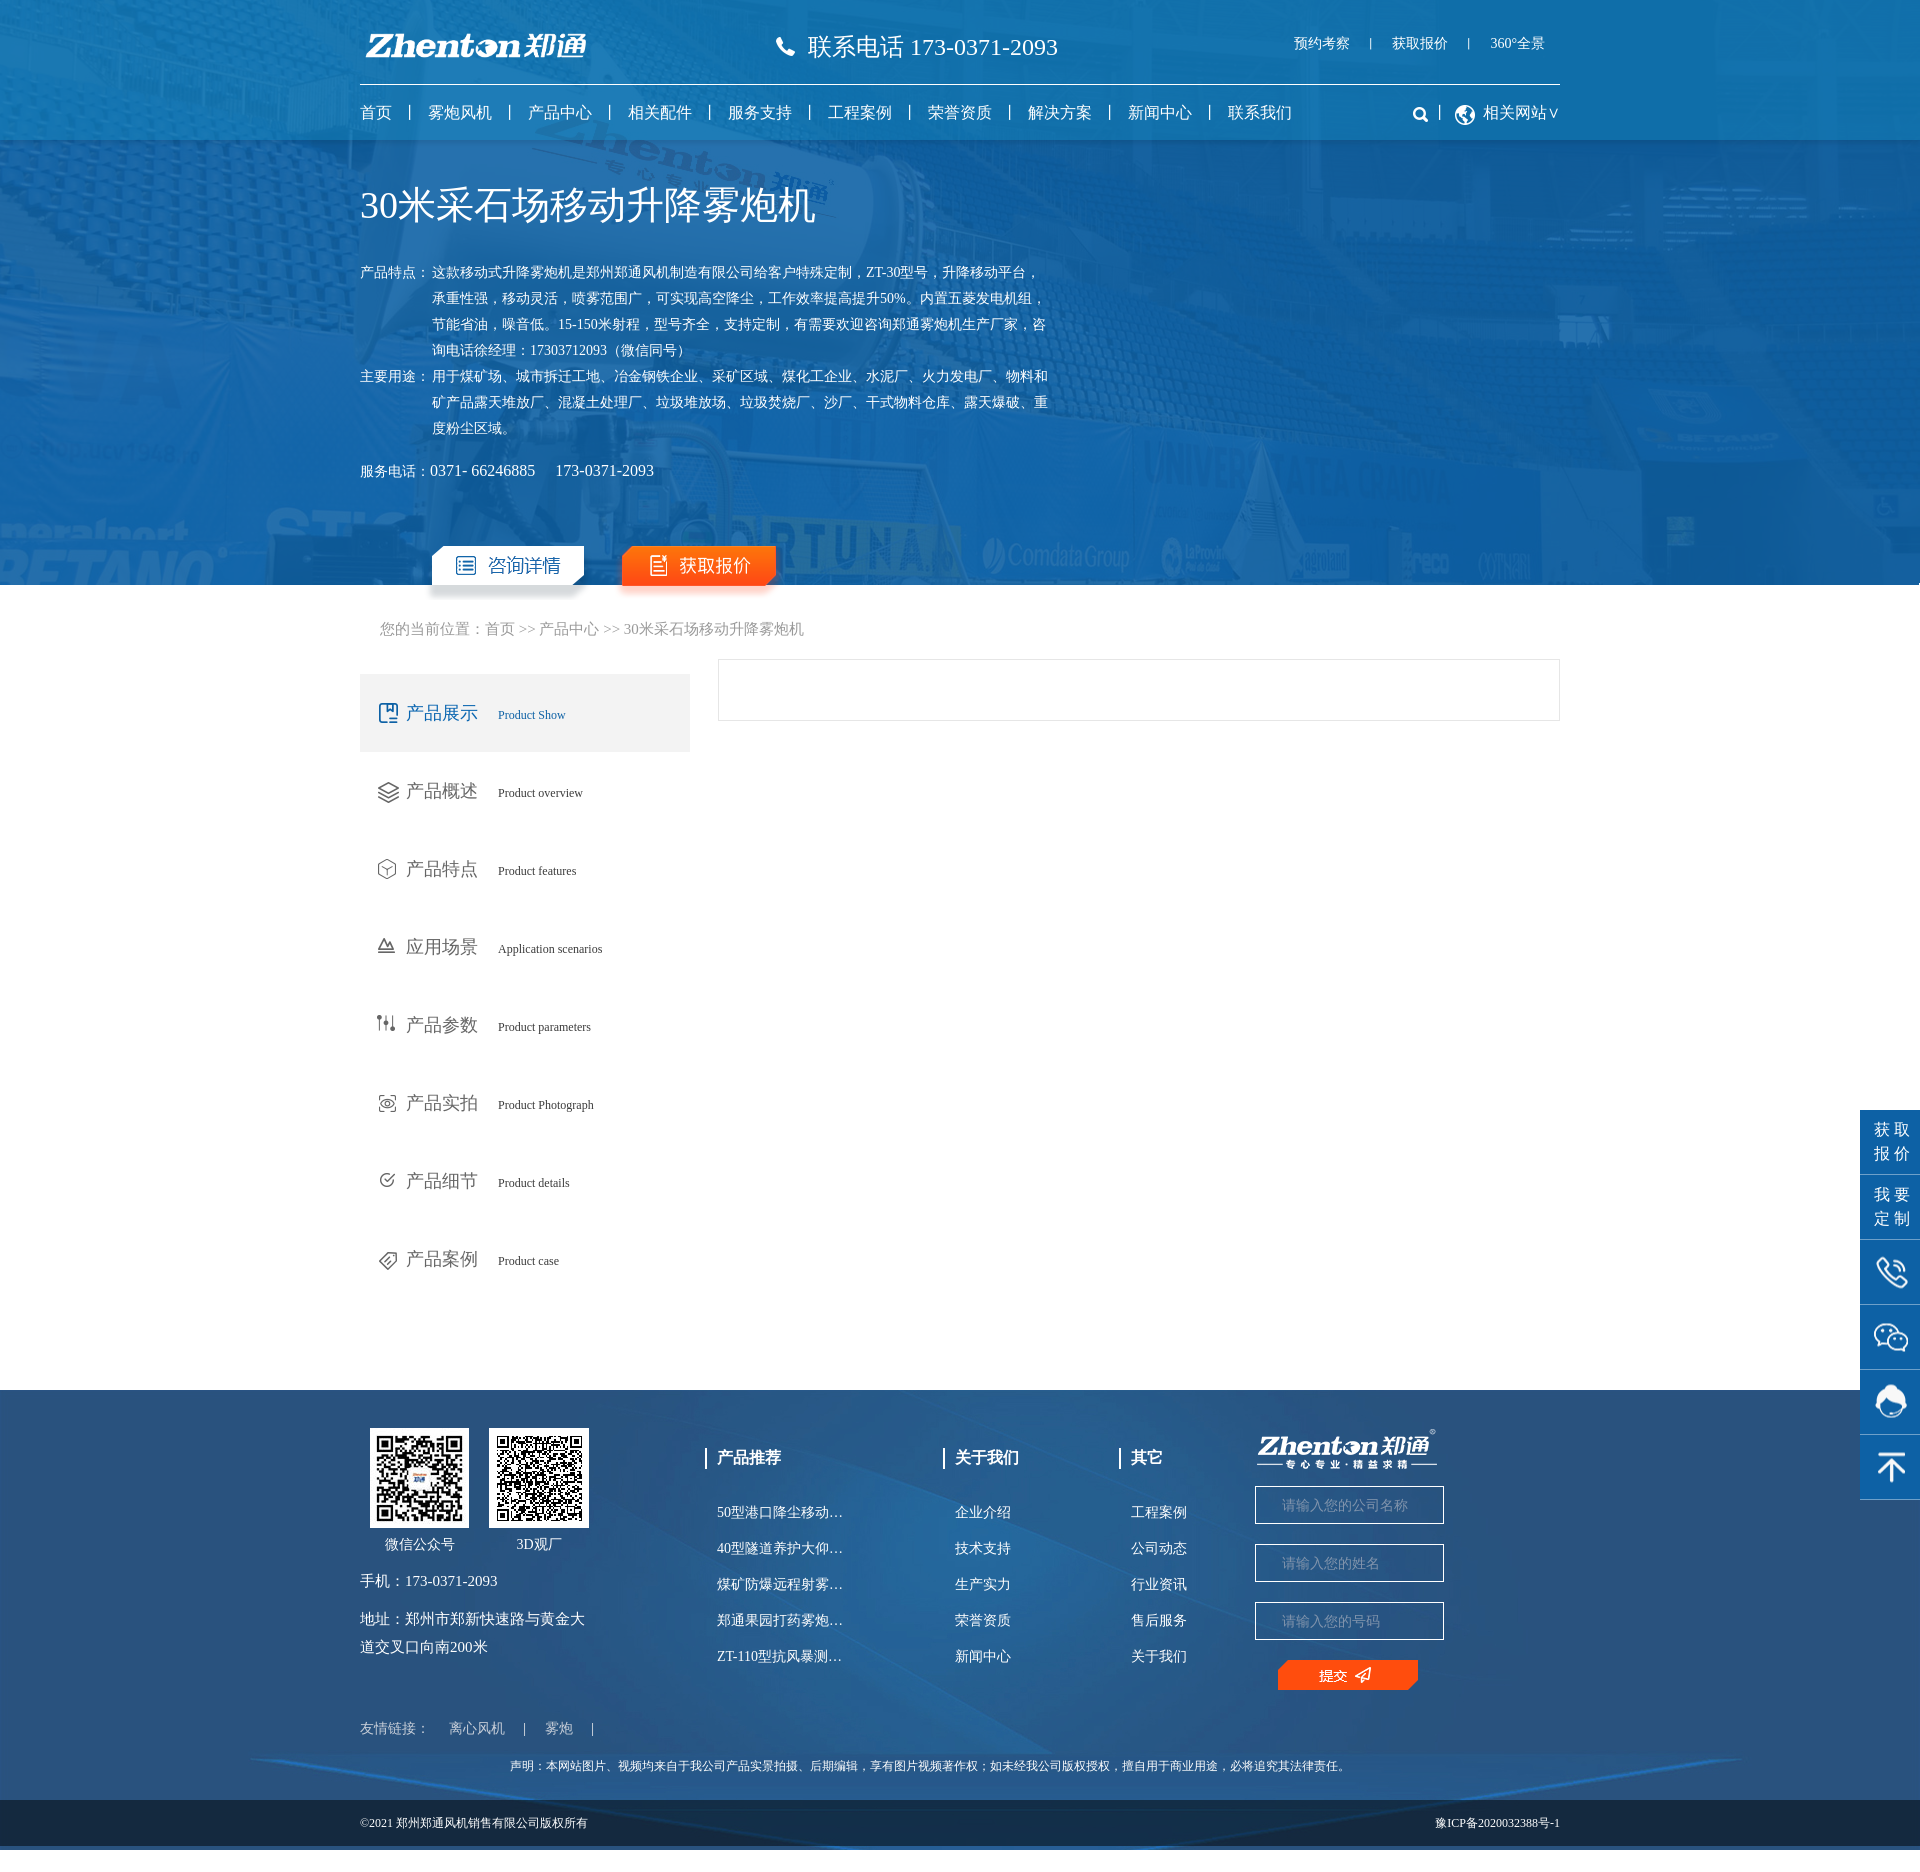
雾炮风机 (460, 112)
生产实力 (983, 1584)
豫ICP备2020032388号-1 (1497, 1823)
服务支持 (760, 112)
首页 (376, 112)
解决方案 (1060, 112)
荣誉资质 (960, 112)
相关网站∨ (1521, 112)
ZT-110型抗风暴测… (779, 1656)
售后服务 (1159, 1620)
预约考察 (1322, 43)
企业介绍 (983, 1512)
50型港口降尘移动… (780, 1512)
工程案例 (860, 112)
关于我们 (1159, 1656)
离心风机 (477, 1728)
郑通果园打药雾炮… (780, 1620)
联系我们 (1260, 112)
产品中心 (560, 112)
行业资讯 (1159, 1584)
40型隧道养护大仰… (780, 1548)
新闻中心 (1160, 112)
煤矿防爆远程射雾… (780, 1584)
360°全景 (1517, 43)
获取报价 (1420, 43)
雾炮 (559, 1728)
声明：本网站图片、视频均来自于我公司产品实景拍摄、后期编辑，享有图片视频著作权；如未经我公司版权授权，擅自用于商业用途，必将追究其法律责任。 (930, 1766)
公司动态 (1159, 1548)
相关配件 (660, 112)
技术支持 (983, 1548)
